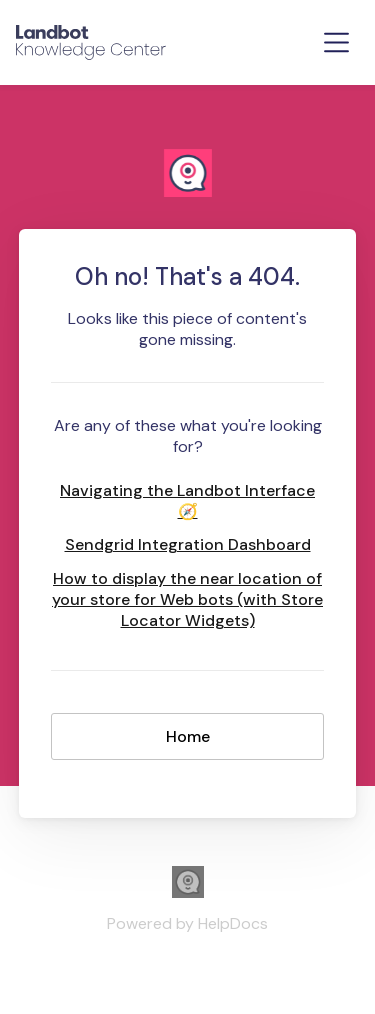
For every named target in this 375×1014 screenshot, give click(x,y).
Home (188, 736)
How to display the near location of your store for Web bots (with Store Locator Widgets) (187, 599)
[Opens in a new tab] (188, 892)
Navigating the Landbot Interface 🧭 (187, 501)
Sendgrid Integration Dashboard (188, 544)
